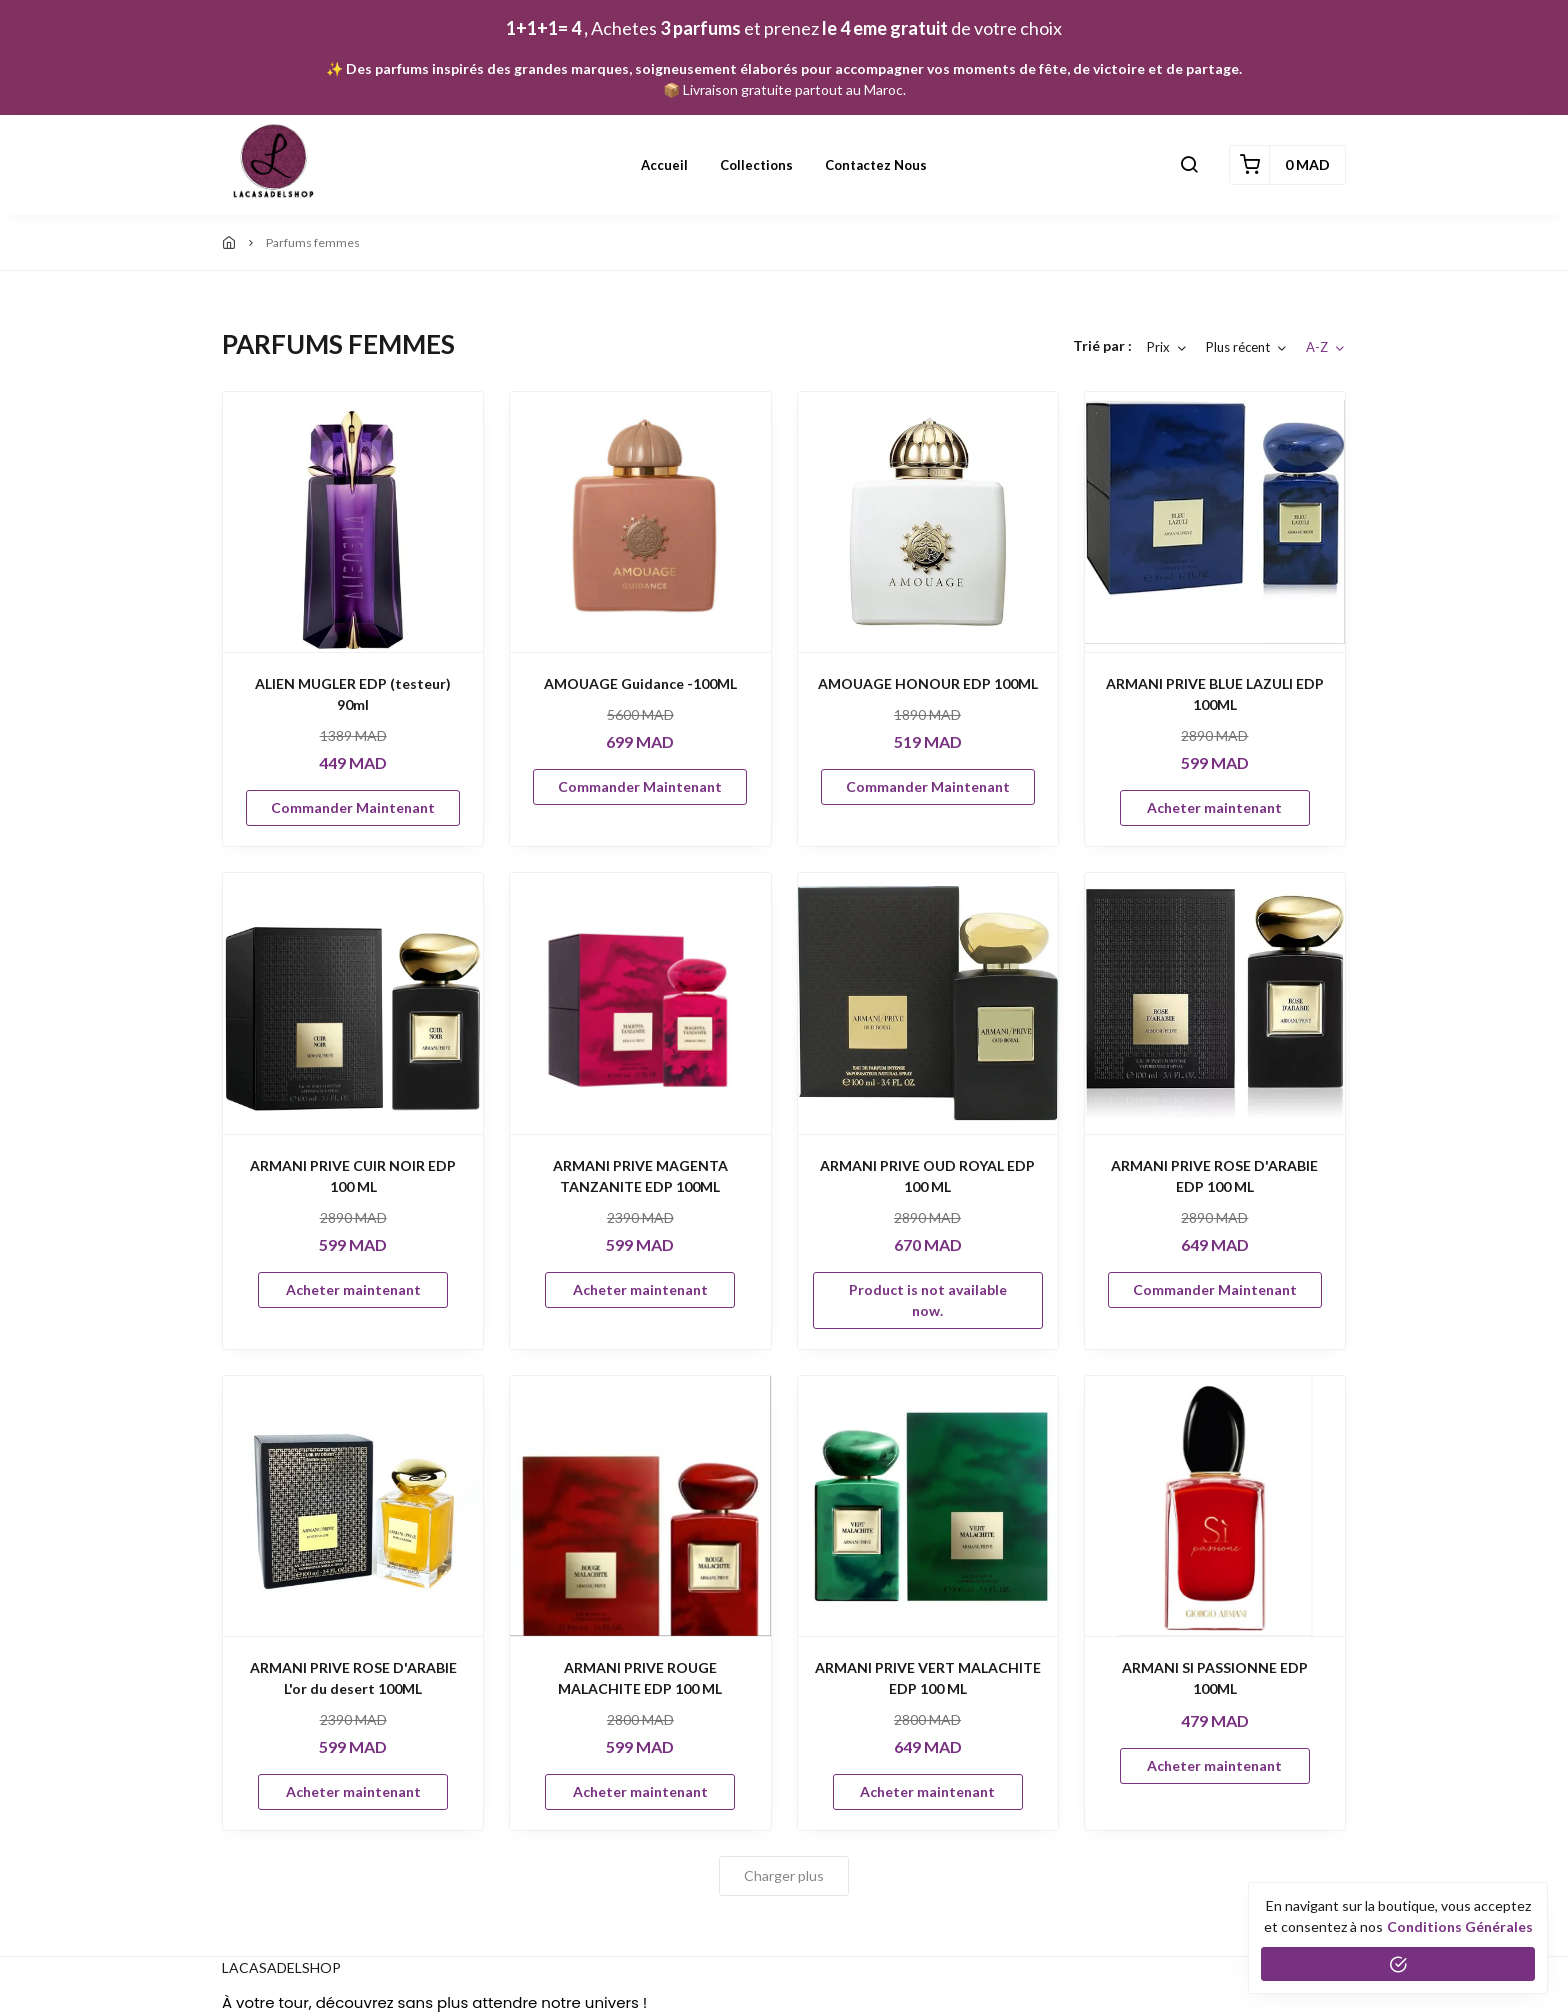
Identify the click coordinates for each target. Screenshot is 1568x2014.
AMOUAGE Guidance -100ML (640, 683)
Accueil (664, 165)
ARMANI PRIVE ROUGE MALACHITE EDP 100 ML (640, 1678)
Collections (756, 165)
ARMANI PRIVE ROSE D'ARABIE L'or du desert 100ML (353, 1678)
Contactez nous (876, 165)
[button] (1189, 165)
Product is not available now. (928, 1300)
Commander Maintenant (353, 807)
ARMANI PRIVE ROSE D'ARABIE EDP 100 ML (1214, 1176)
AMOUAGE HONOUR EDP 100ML (928, 683)
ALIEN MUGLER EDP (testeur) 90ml (353, 694)
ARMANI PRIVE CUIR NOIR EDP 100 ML (353, 1176)
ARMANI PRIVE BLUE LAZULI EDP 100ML (1215, 694)
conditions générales (1460, 1926)
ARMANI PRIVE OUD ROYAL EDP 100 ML (927, 1176)
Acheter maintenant (1214, 807)
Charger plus (784, 1875)
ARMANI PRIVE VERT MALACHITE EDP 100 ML (928, 1678)
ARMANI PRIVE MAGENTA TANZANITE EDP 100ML (640, 1176)
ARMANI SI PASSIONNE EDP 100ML (1215, 1678)
